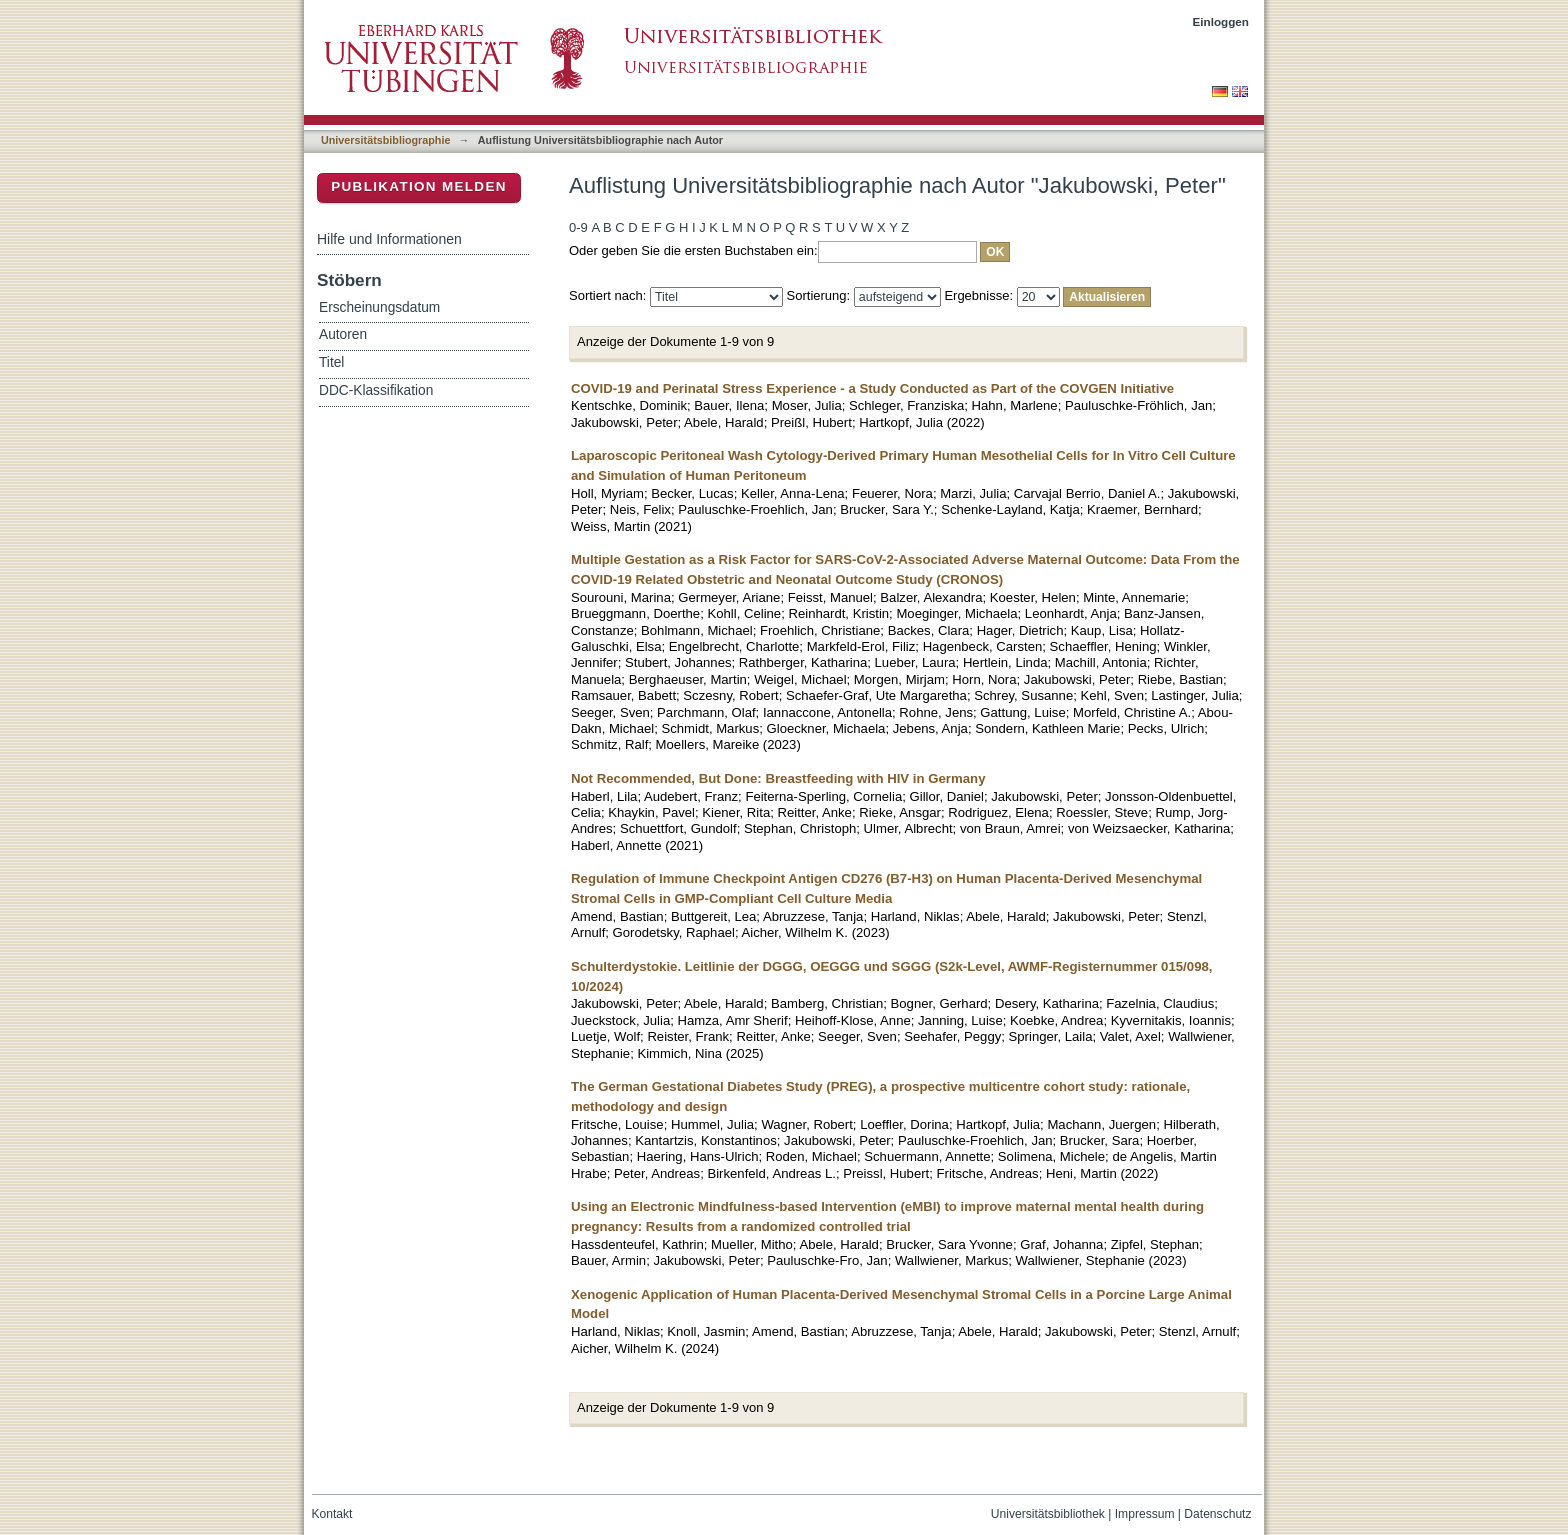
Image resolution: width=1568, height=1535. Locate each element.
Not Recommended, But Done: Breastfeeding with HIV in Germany (778, 778)
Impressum (1145, 1514)
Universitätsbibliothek (1048, 1514)
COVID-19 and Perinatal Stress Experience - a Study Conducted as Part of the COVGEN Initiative (872, 388)
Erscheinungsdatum (379, 307)
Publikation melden (419, 186)
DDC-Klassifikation (376, 390)
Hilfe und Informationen (389, 239)
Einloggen (1221, 21)
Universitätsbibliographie (385, 140)
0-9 (578, 227)
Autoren (343, 334)
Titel (331, 362)
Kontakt (332, 1514)
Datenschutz (1217, 1514)
